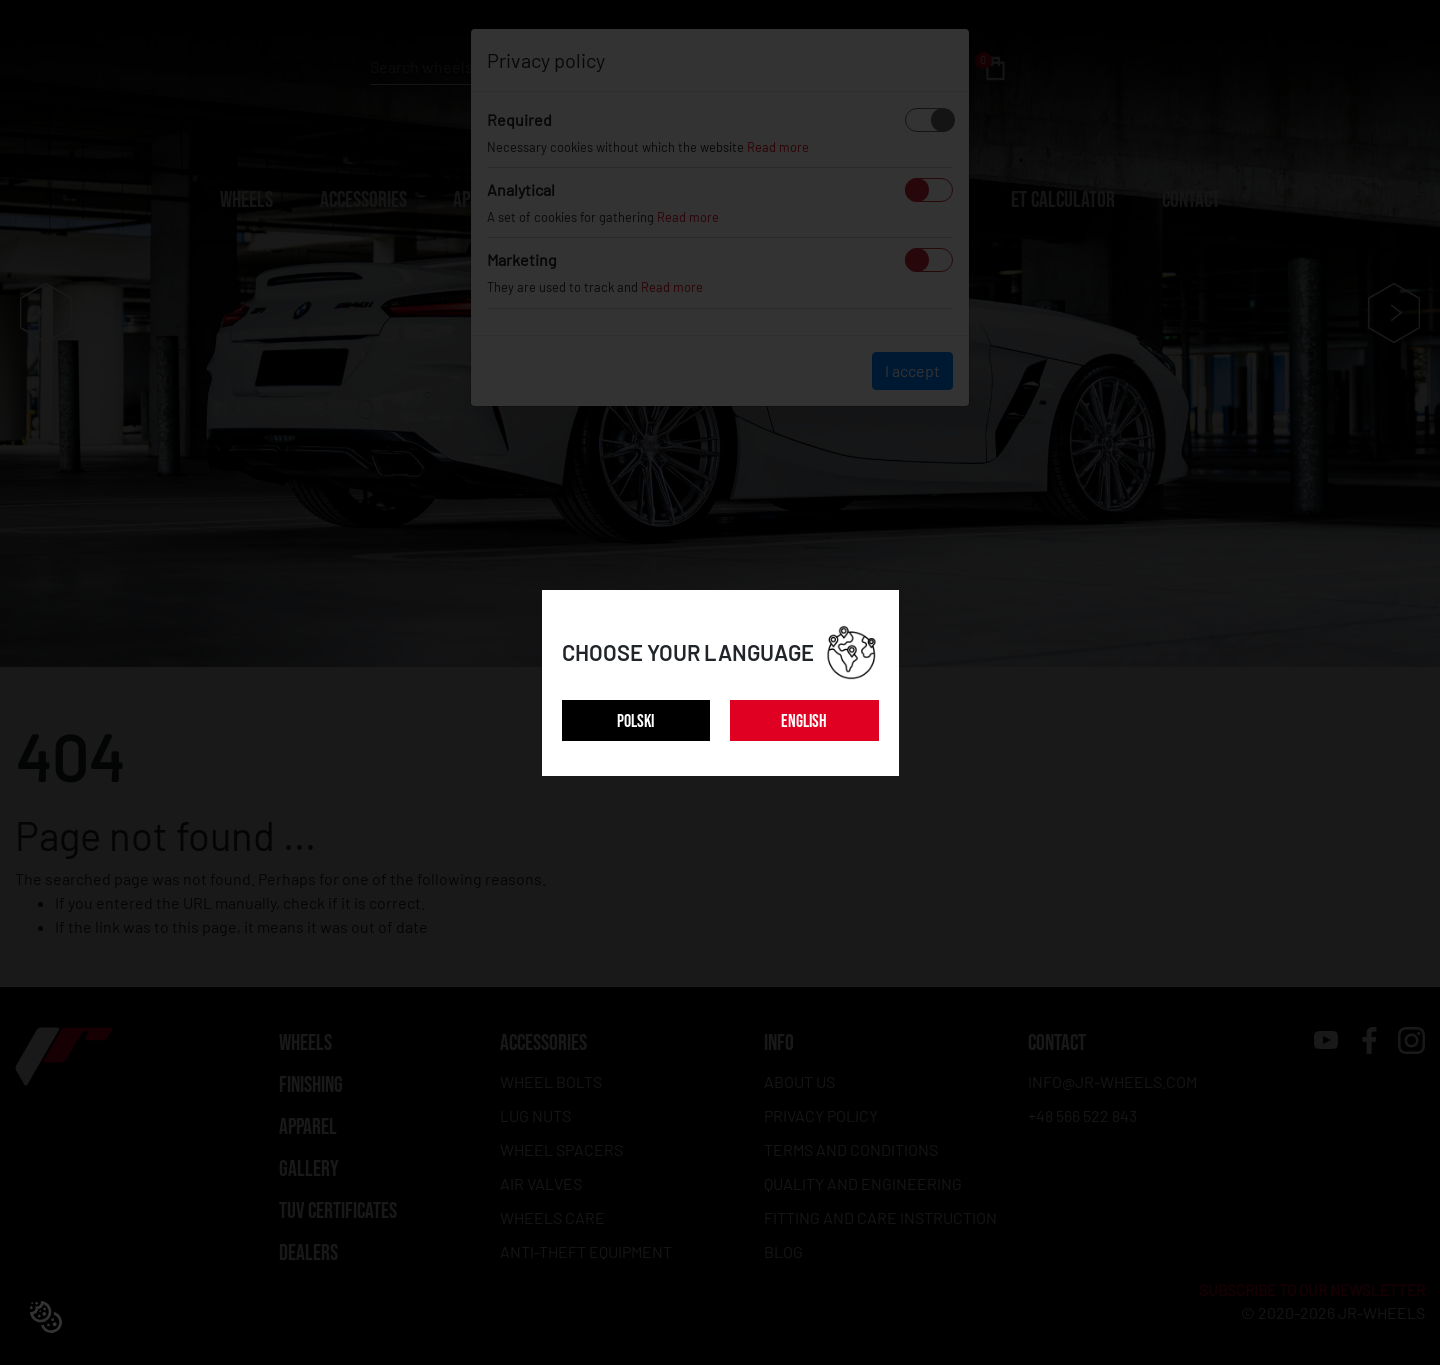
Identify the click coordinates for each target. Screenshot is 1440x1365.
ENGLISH (804, 721)
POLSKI (635, 721)
